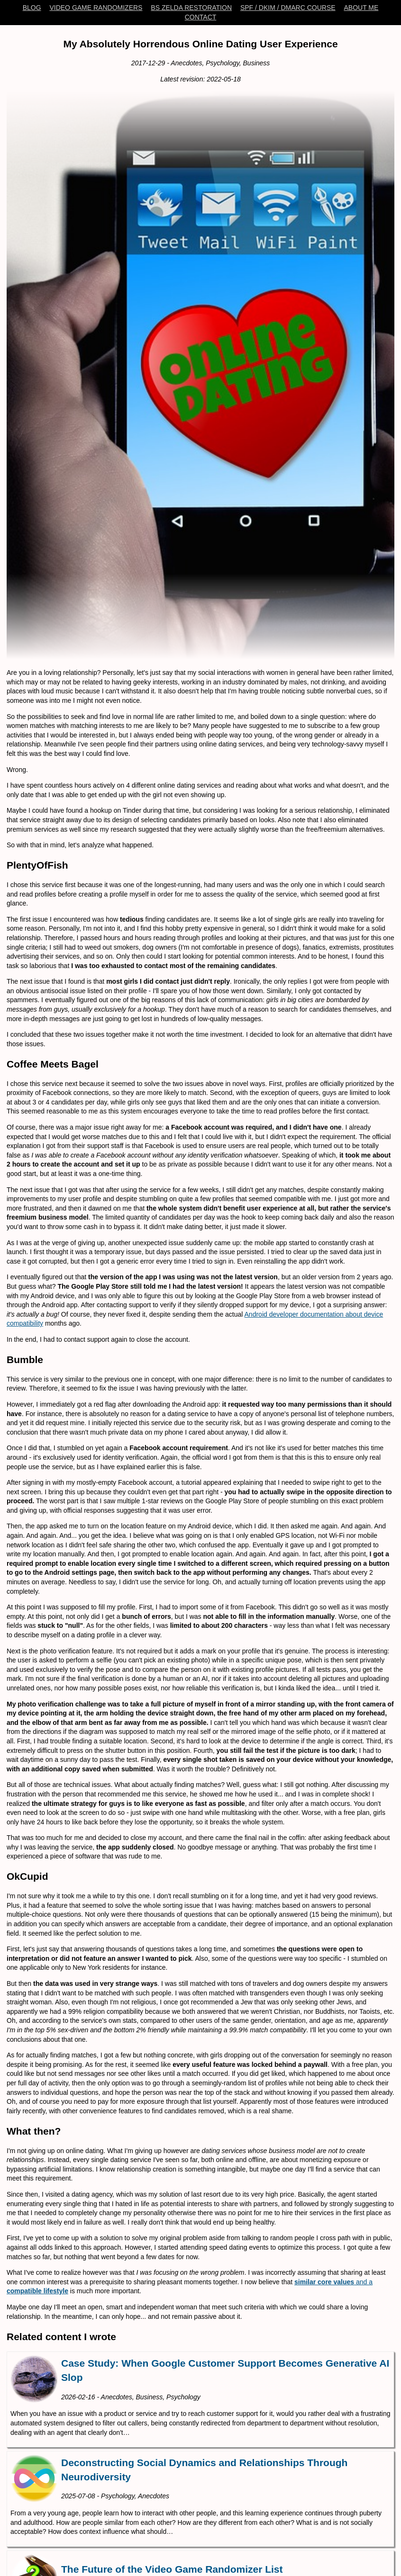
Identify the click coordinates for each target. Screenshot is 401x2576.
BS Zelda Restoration (191, 7)
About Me (361, 7)
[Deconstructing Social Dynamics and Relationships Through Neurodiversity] (200, 2499)
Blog (32, 7)
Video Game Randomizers (95, 7)
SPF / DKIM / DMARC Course (288, 7)
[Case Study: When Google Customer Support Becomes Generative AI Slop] (200, 2400)
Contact (201, 17)
